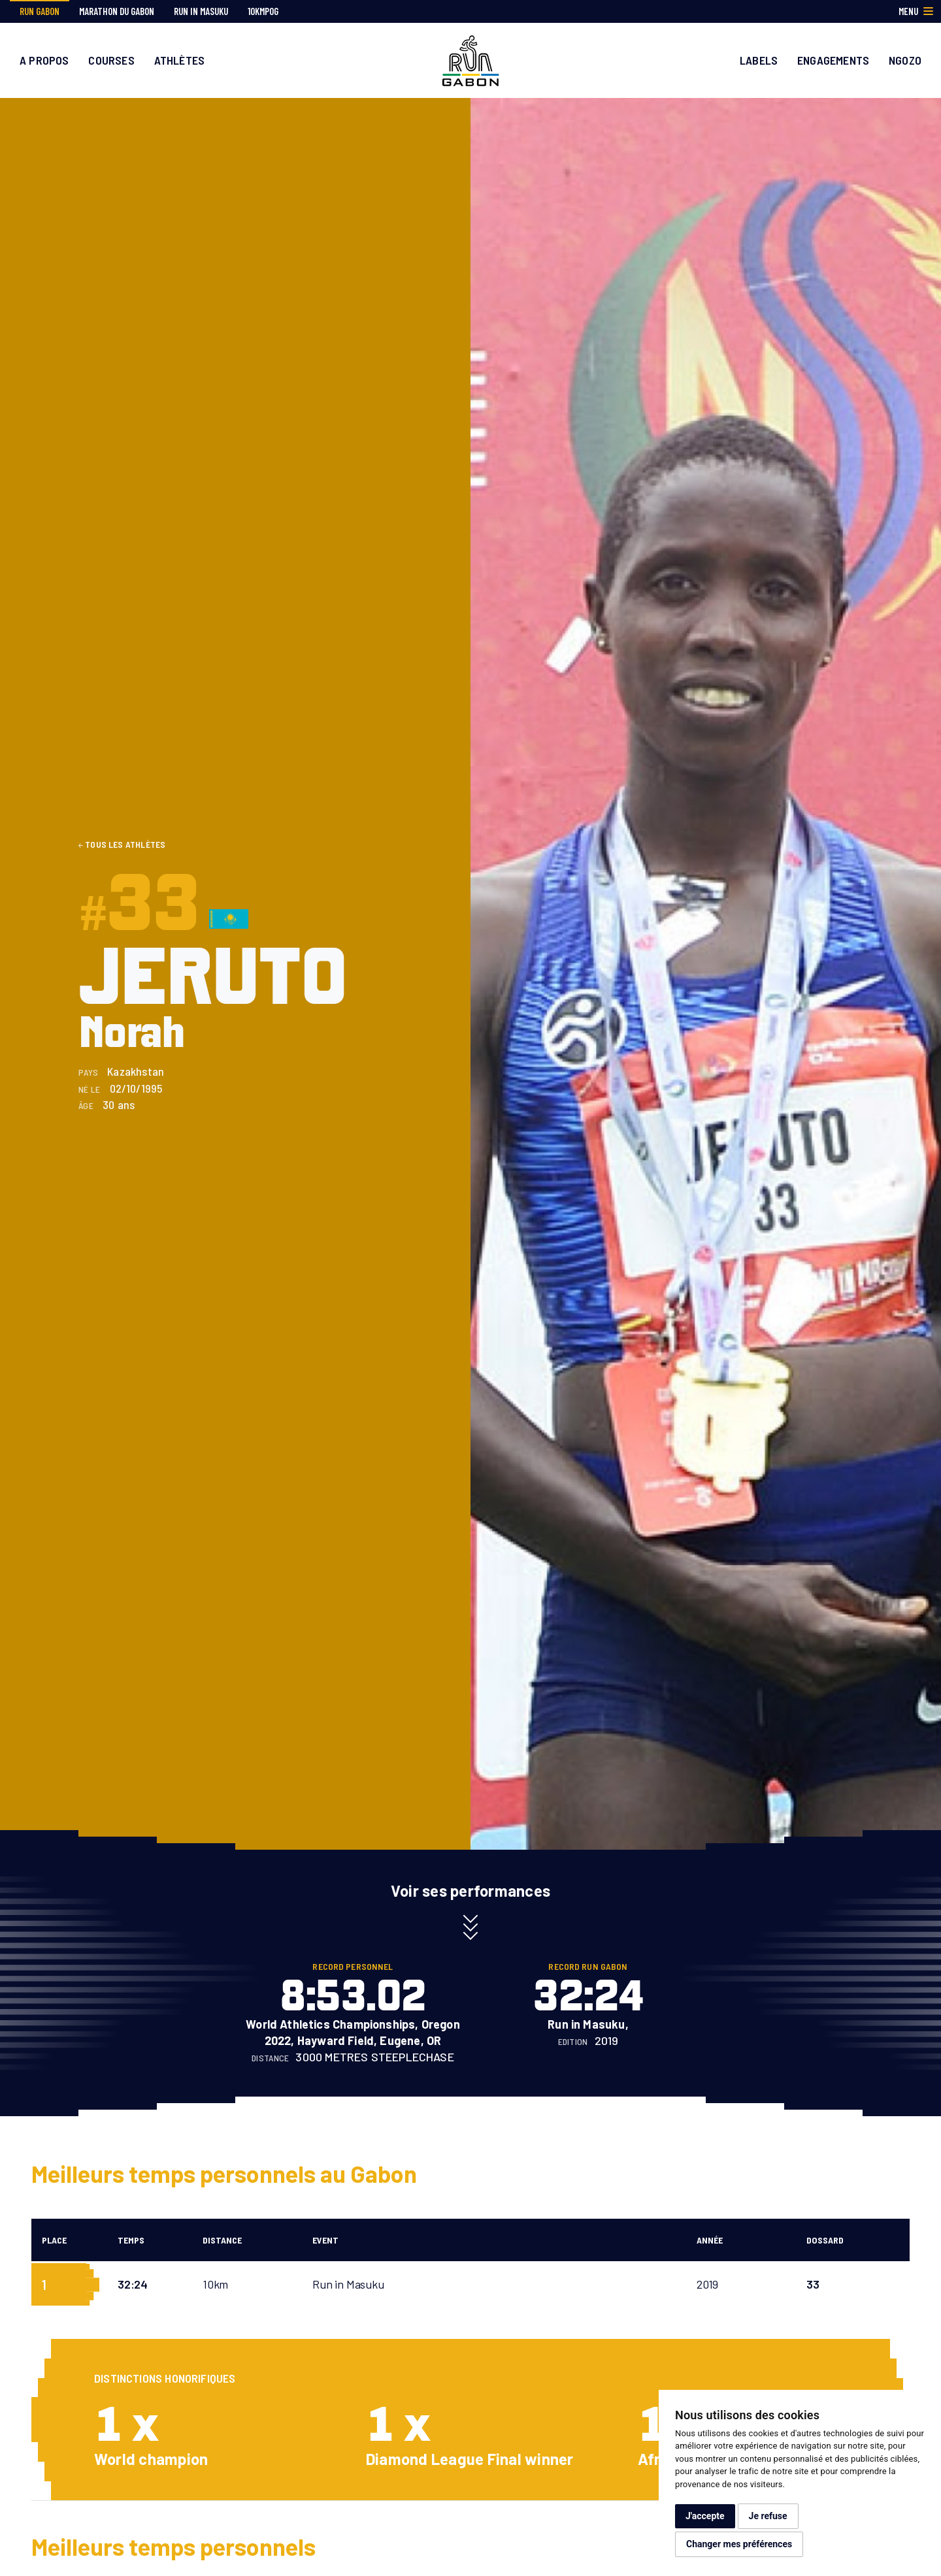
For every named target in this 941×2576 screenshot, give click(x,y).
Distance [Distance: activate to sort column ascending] (222, 2240)
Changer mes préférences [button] (739, 2544)
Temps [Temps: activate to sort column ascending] (131, 2240)
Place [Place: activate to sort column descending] (54, 2240)
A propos (44, 60)
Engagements (833, 60)
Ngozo (905, 60)
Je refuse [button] (768, 2516)
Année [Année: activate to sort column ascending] (710, 2240)
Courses (111, 60)
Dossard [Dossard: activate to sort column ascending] (825, 2240)
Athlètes (179, 60)
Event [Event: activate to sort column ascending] (325, 2240)
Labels (759, 60)
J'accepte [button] (705, 2516)
